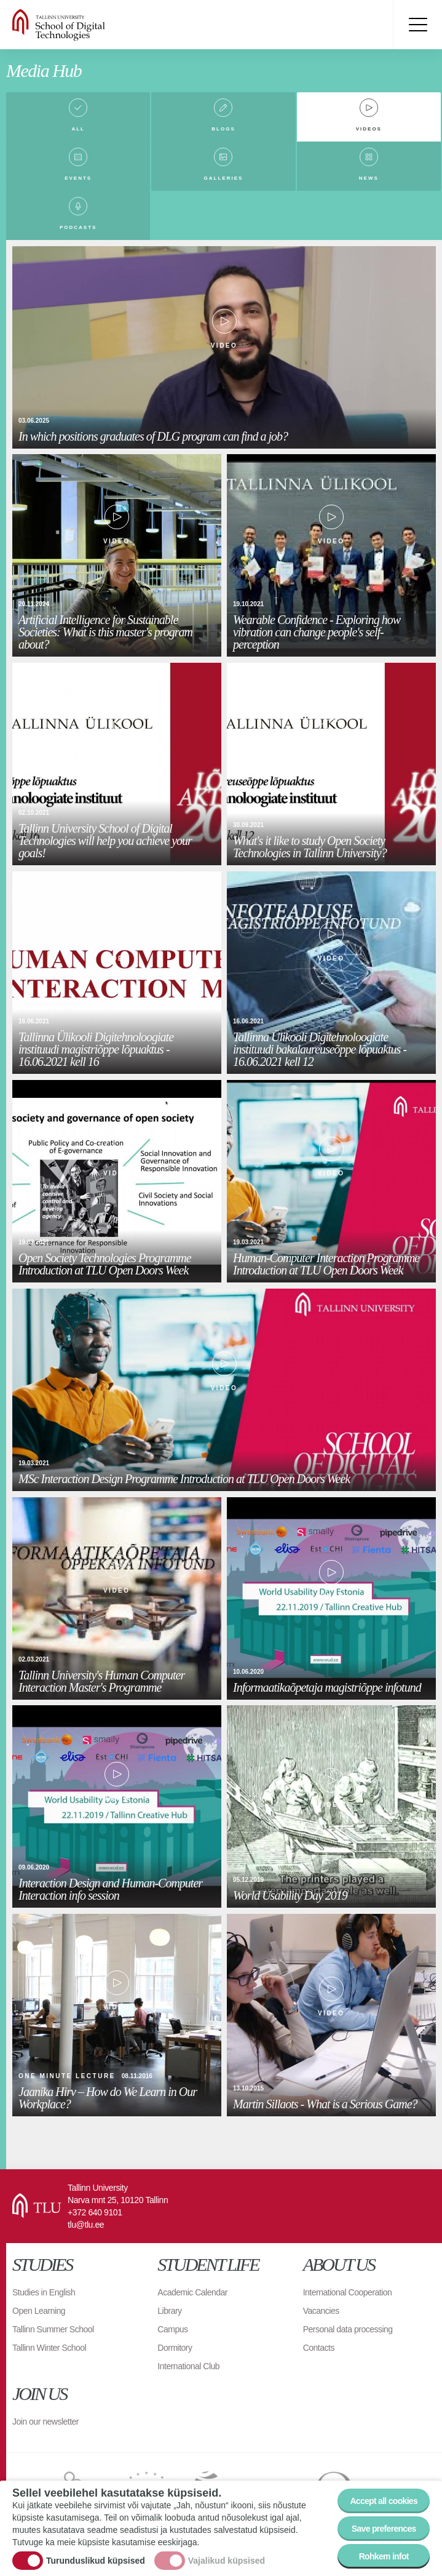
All (78, 129)
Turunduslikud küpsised (95, 2561)
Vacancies (321, 2311)
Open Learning (38, 2311)
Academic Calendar (192, 2292)
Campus (172, 2329)
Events (78, 178)
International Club (188, 2366)
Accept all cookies (383, 2501)
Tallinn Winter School (49, 2348)
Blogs (223, 129)
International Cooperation (347, 2292)
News (369, 178)
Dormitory (174, 2348)
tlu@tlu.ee (86, 2225)
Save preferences (384, 2529)
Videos (369, 129)
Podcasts (78, 227)
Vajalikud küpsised (226, 2561)
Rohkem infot (384, 2556)
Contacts (318, 2348)
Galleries (223, 178)
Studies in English (43, 2292)
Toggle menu (417, 24)
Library (169, 2311)
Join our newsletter (45, 2421)
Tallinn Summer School (53, 2329)
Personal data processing (348, 2329)
